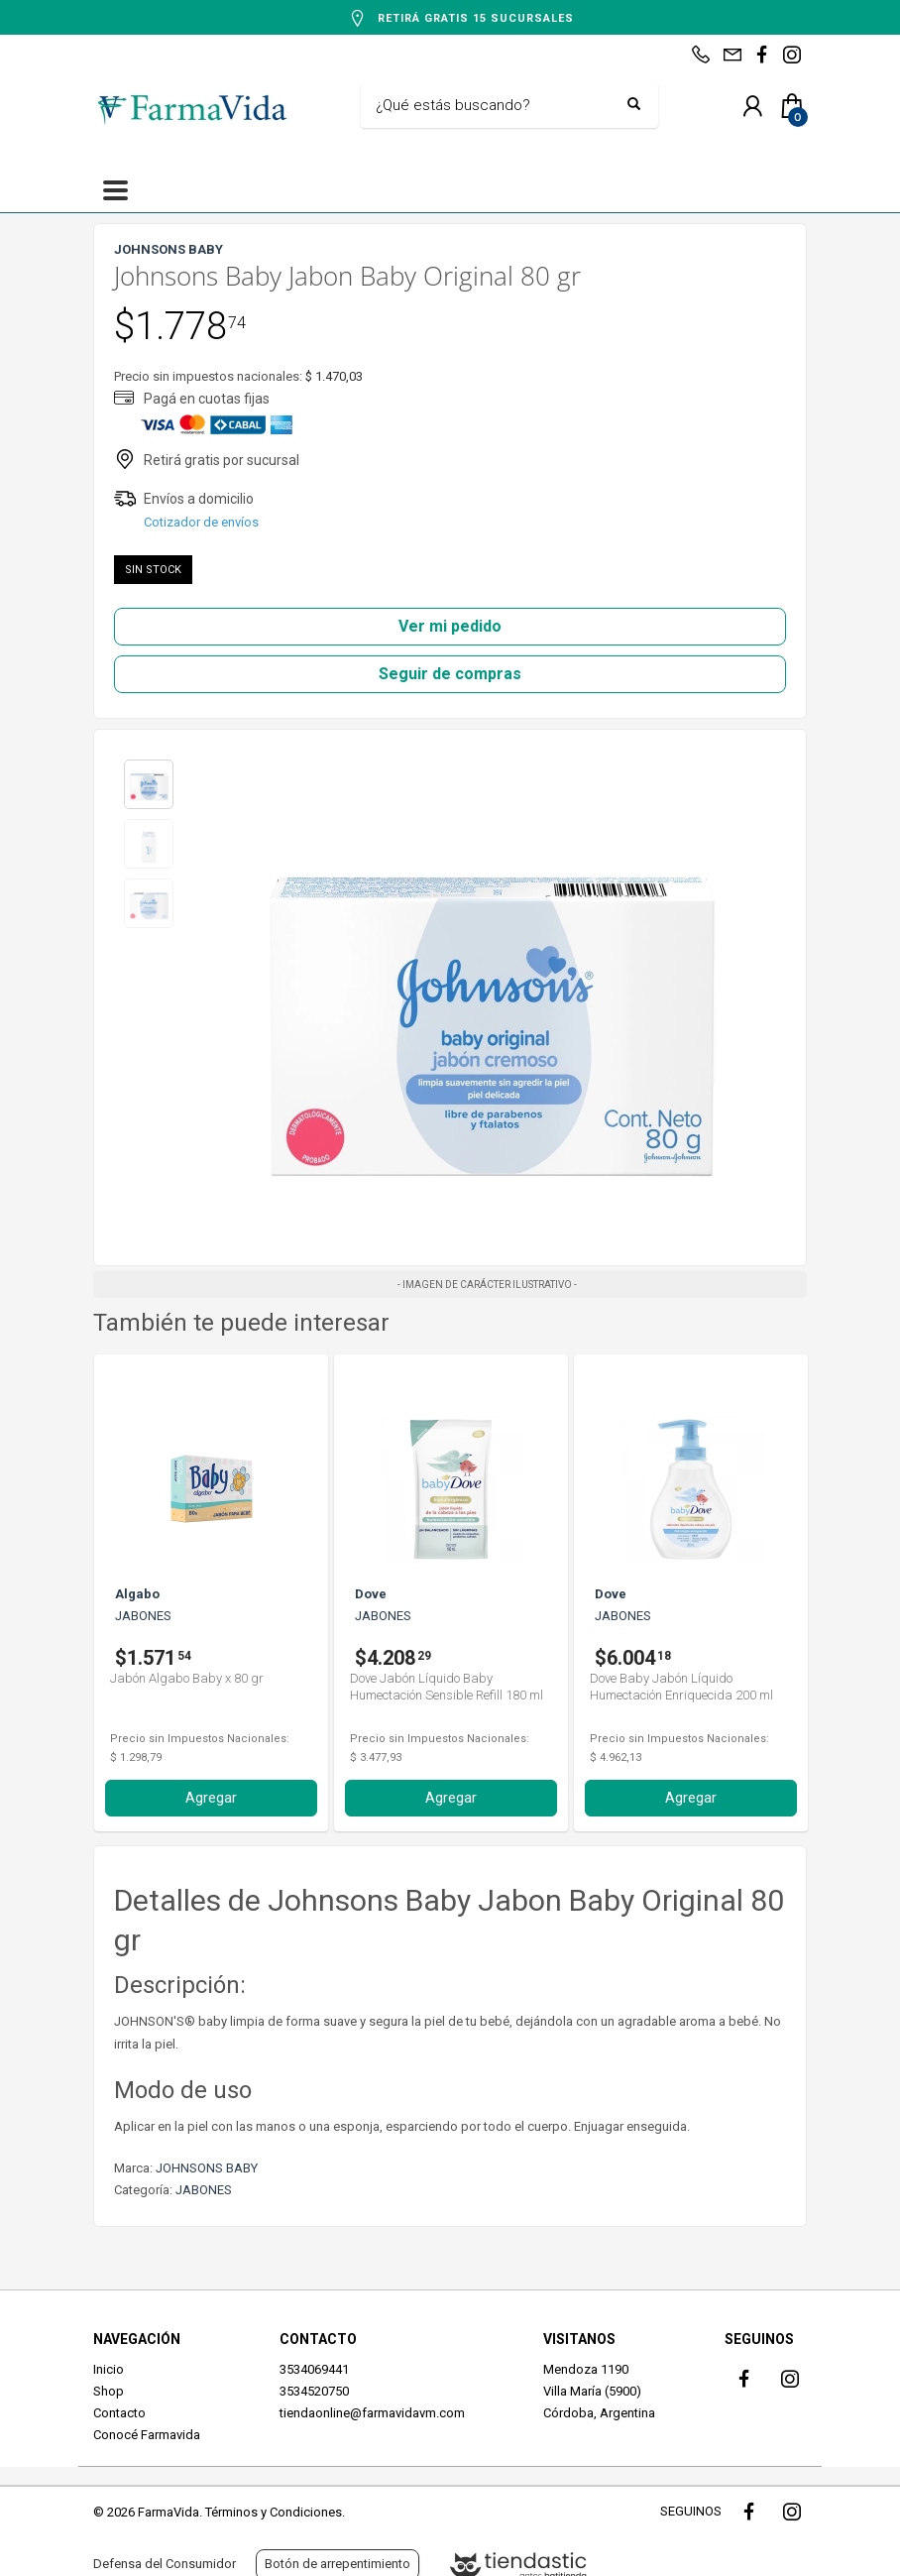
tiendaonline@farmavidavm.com (372, 2412)
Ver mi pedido (450, 626)
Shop (108, 2391)
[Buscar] (495, 106)
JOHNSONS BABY (207, 2168)
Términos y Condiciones (273, 2512)
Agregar (211, 1798)
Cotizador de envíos (201, 522)
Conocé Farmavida (146, 2434)
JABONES (203, 2189)
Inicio (108, 2369)
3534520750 (314, 2391)
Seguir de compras (450, 673)
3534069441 (314, 2369)
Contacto (119, 2412)
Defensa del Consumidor (164, 2563)
